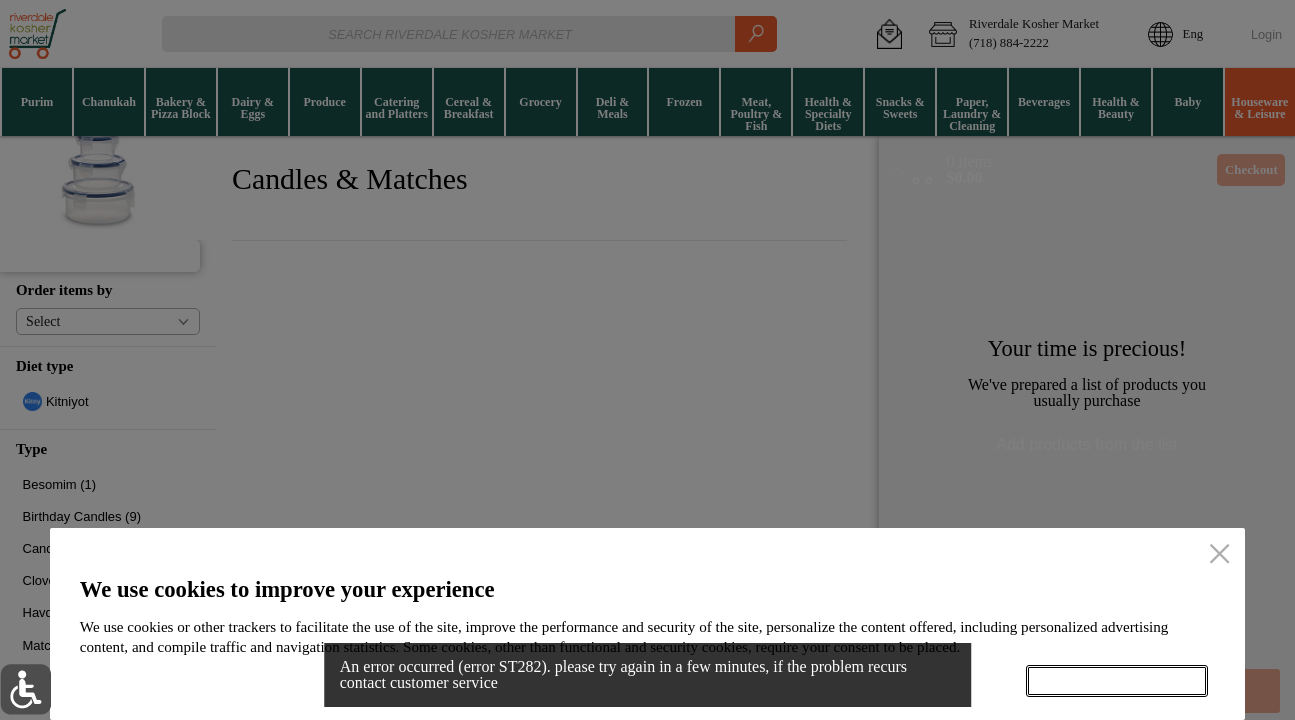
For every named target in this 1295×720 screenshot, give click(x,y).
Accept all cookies (1117, 681)
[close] (1219, 555)
